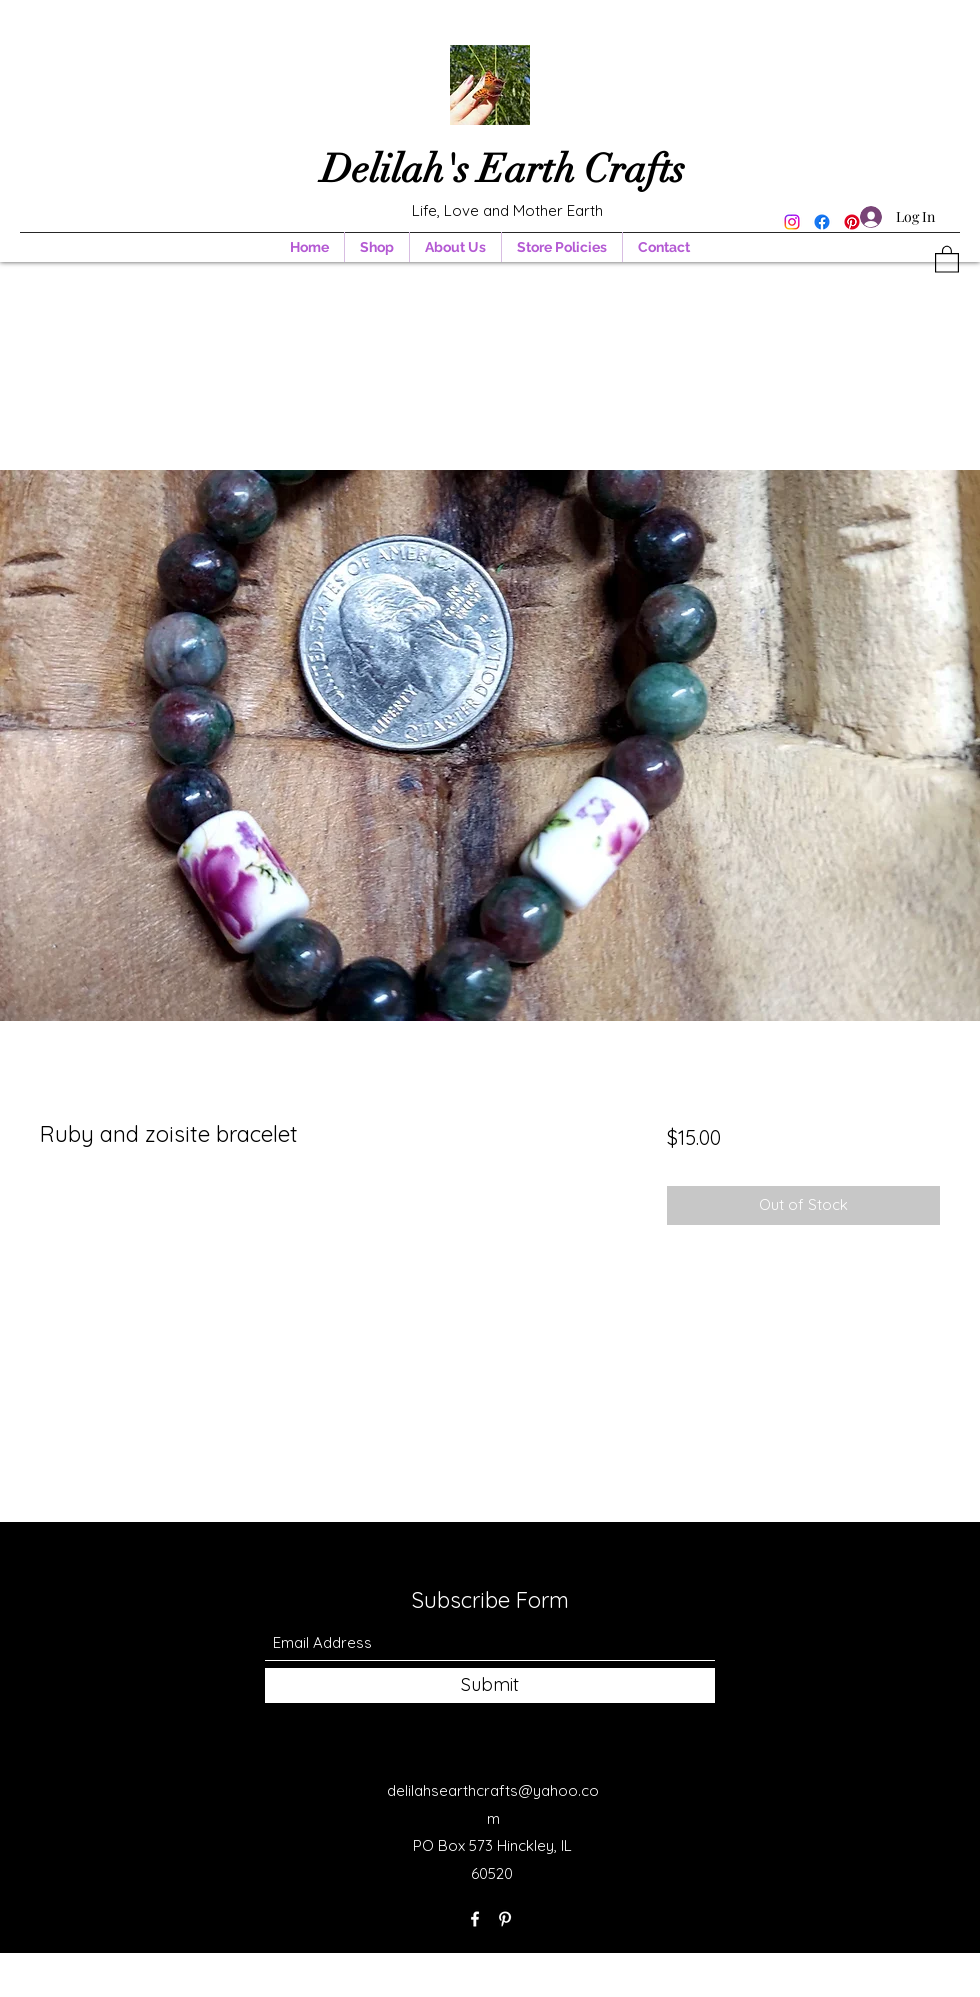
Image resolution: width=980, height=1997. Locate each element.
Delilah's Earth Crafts (507, 169)
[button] (947, 258)
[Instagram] (792, 222)
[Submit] (490, 1685)
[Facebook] (822, 222)
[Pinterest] (505, 1919)
